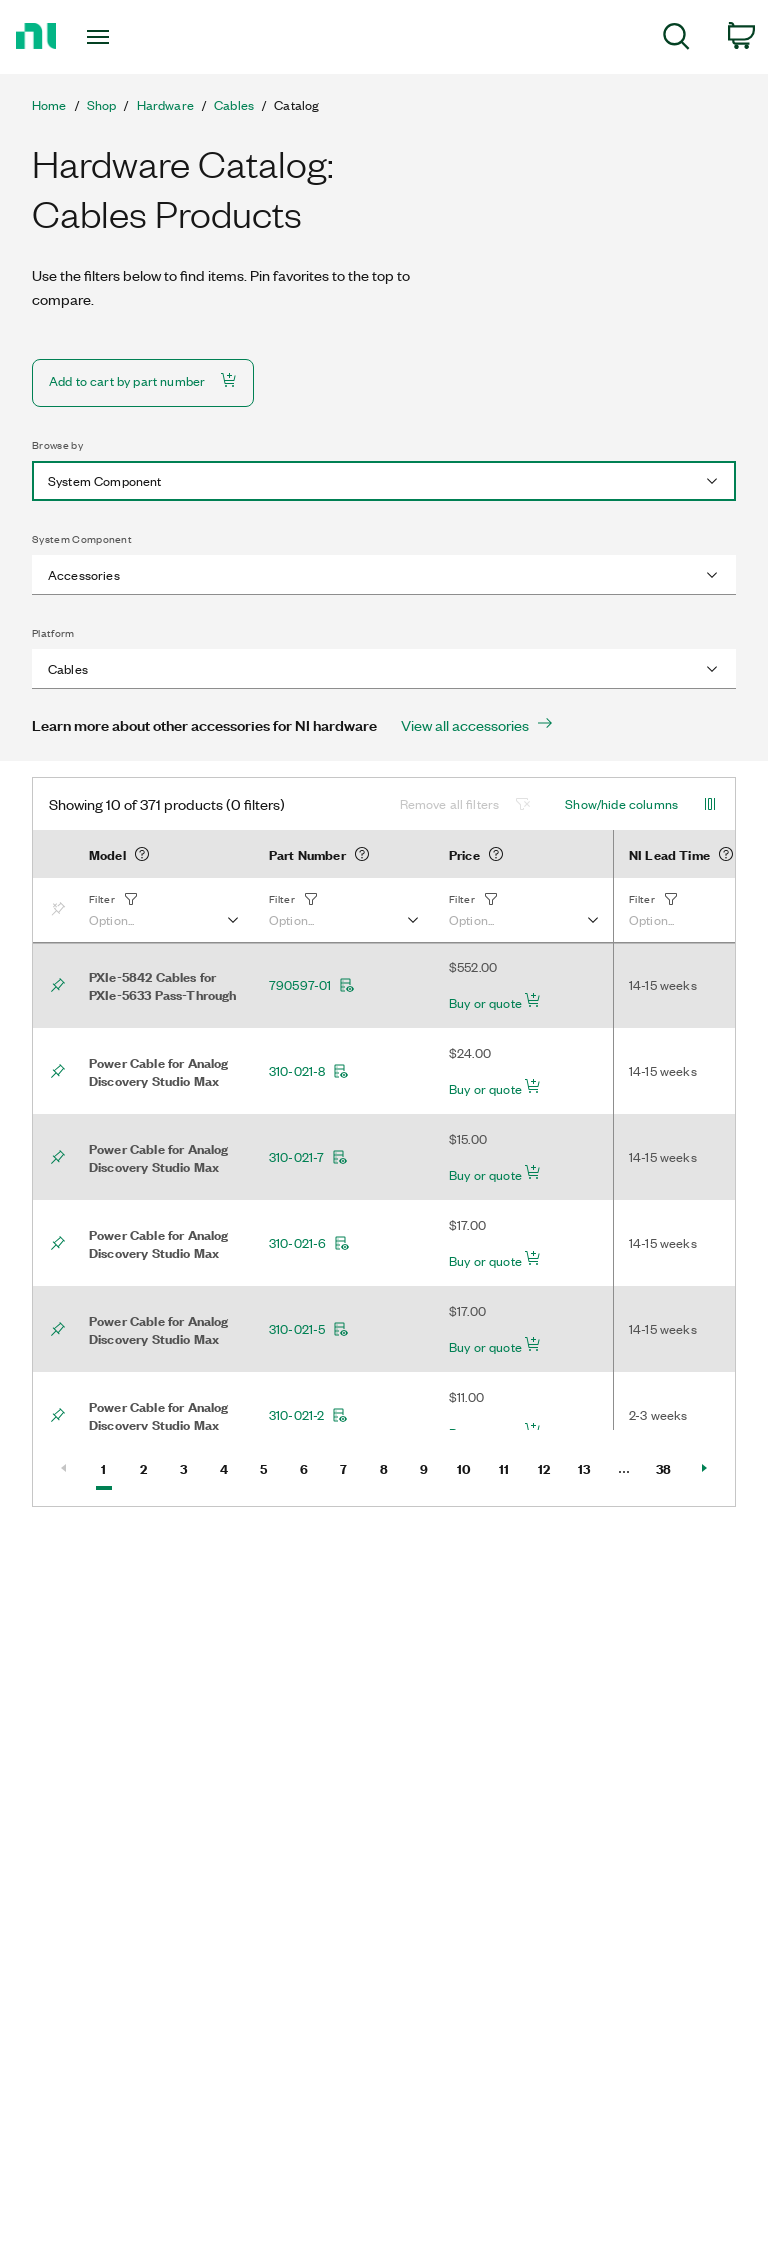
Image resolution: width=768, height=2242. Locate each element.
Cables (234, 105)
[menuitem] (676, 39)
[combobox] (384, 481)
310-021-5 (309, 1329)
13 (590, 1467)
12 (550, 1467)
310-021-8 (309, 1071)
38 (669, 1467)
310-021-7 (308, 1157)
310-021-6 (309, 1243)
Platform (53, 633)
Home (49, 105)
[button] (163, 910)
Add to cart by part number (143, 380)
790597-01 (312, 985)
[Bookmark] (62, 910)
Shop (102, 105)
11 (511, 1467)
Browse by (57, 445)
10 (470, 1467)
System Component (82, 539)
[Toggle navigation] (120, 37)
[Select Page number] (624, 1468)
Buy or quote (495, 1002)
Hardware (165, 105)
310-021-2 (308, 1415)
